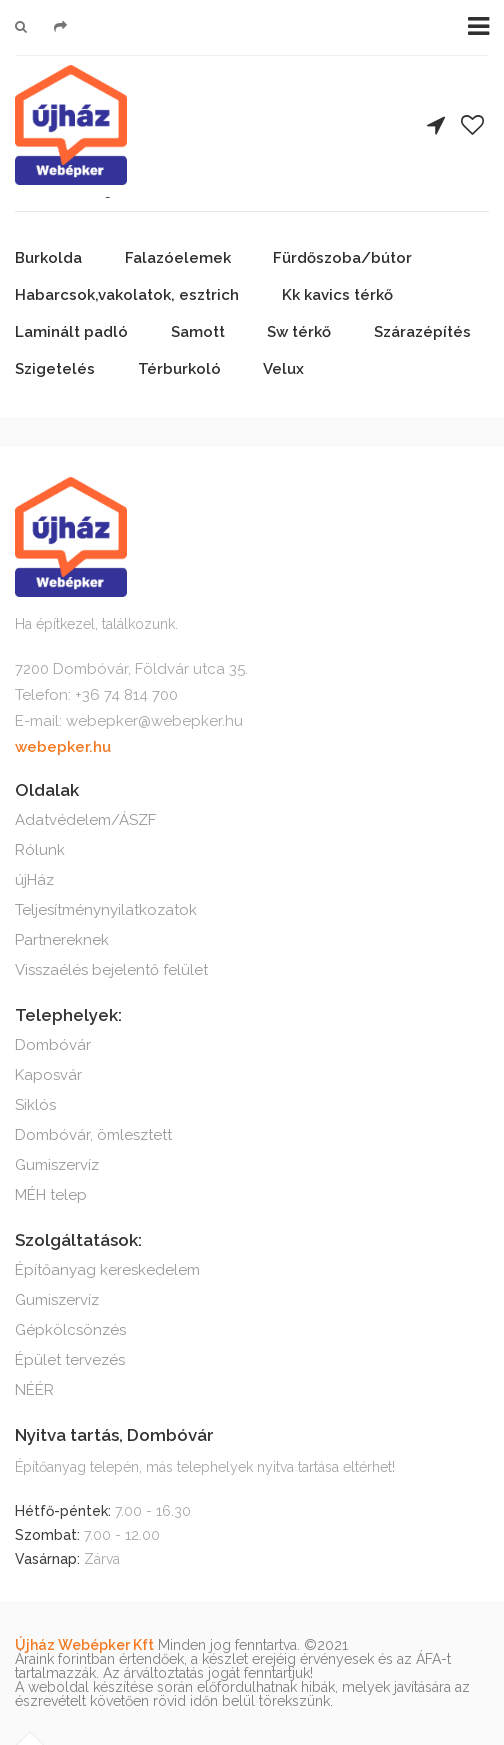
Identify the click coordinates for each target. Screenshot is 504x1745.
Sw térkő (299, 332)
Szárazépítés (422, 332)
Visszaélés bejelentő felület (111, 970)
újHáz (34, 880)
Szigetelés (55, 369)
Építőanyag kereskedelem (107, 1270)
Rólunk (40, 850)
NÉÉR (34, 1390)
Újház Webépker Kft (84, 1645)
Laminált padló (71, 332)
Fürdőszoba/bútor (342, 258)
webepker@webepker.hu (154, 721)
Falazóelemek (178, 258)
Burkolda (48, 258)
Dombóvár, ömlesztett (93, 1135)
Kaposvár (48, 1075)
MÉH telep (51, 1195)
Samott (198, 332)
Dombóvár (53, 1045)
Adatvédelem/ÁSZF (85, 820)
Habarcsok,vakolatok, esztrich (127, 295)
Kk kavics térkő (337, 295)
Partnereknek (62, 940)
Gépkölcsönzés (70, 1330)
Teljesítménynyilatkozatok (106, 910)
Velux (283, 369)
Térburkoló (179, 369)
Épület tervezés (70, 1360)
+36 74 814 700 (126, 695)
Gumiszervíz (57, 1165)
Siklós (35, 1105)
